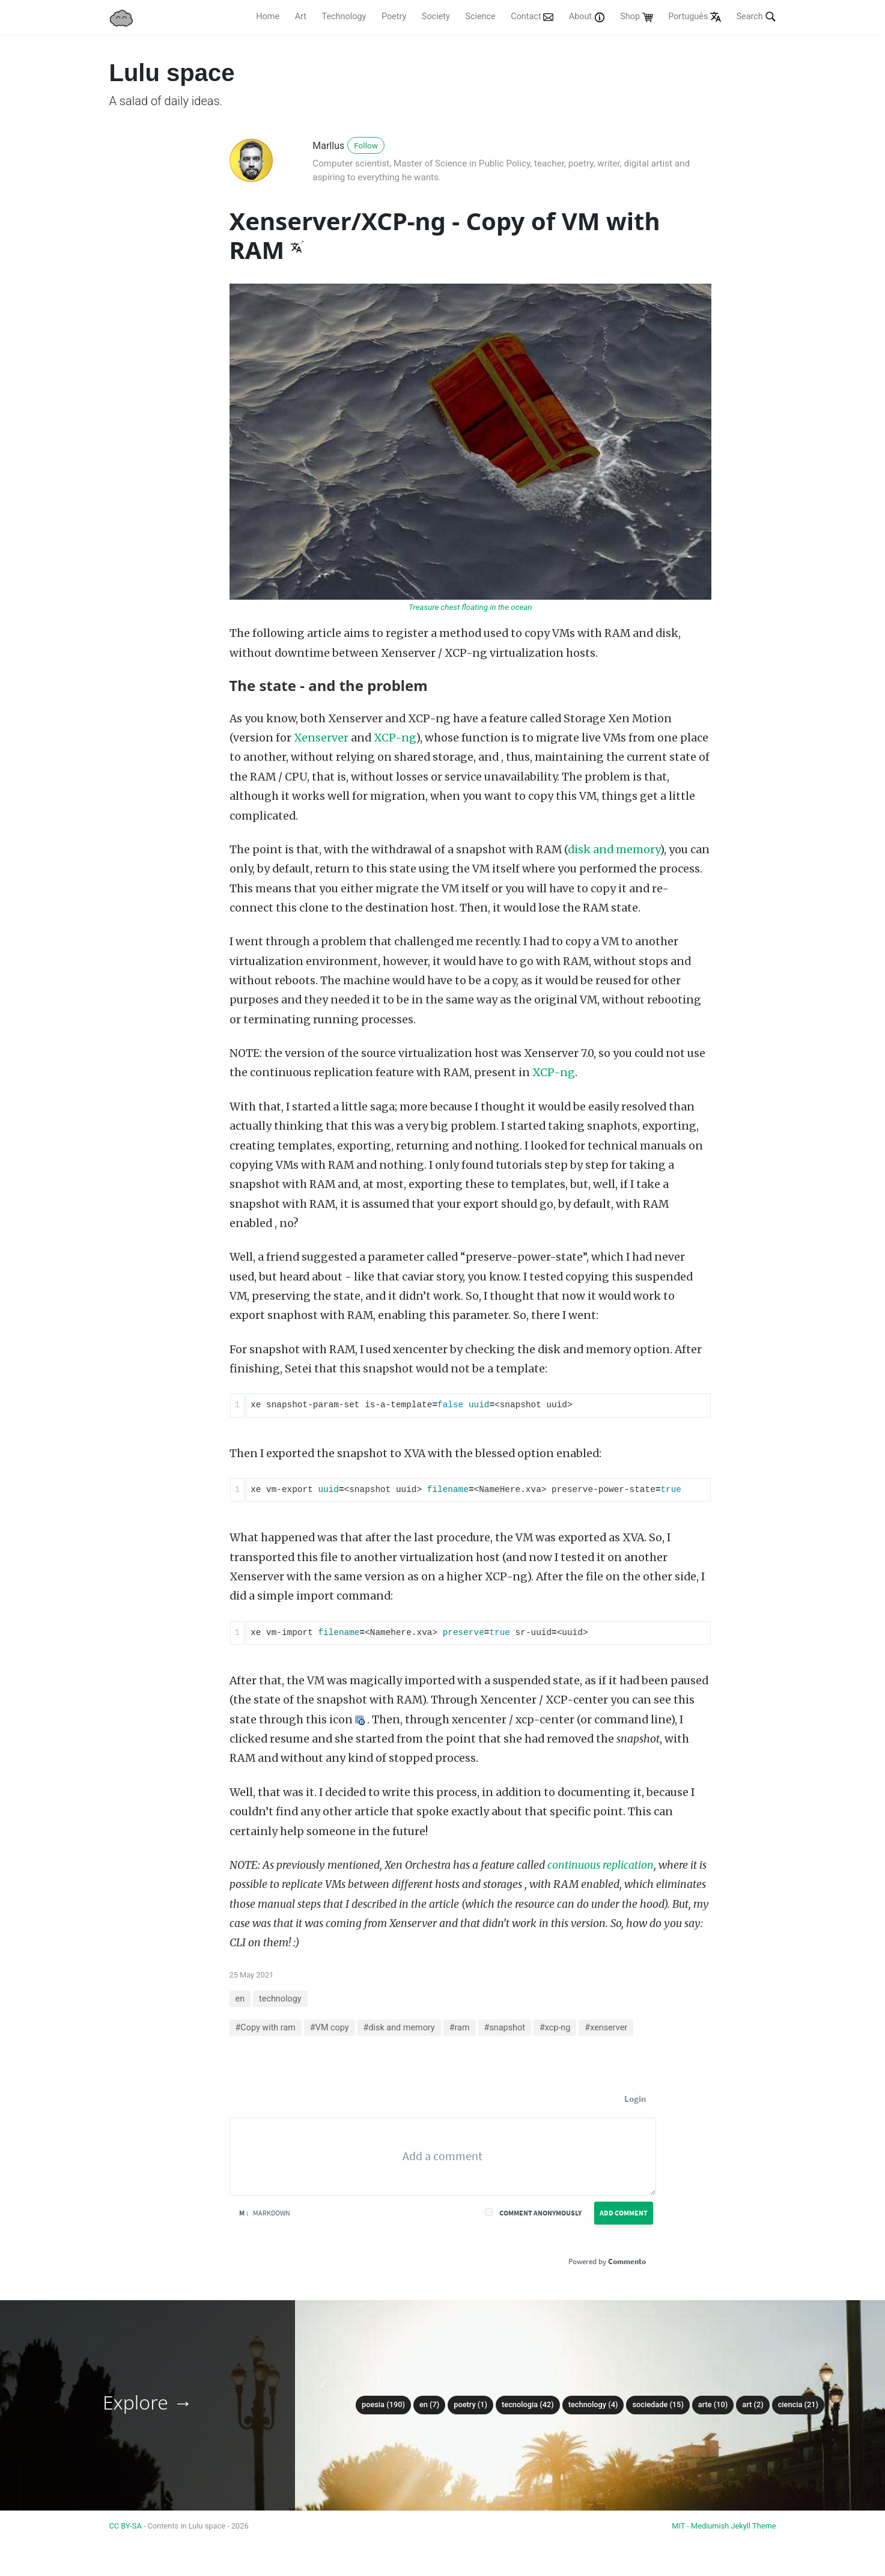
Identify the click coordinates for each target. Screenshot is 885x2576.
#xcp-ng (555, 2028)
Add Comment (624, 2212)
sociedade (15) (657, 2404)
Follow (366, 145)
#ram (459, 2028)
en (240, 1999)
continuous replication (600, 1865)
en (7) (429, 2404)
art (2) (752, 2404)
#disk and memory (399, 2028)
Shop (636, 17)
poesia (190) (383, 2404)
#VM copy (329, 2028)
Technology (344, 16)
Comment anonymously (540, 2212)
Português (694, 16)
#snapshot (504, 2028)
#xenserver (606, 2028)
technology (280, 1999)
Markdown (264, 2212)
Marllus (328, 145)
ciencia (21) (798, 2404)
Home (267, 16)
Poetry (394, 16)
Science (480, 16)
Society (436, 16)
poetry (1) (470, 2404)
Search (756, 16)
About (587, 17)
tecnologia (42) (528, 2404)
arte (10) (713, 2404)
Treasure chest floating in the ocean (470, 607)
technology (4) (593, 2404)
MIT (678, 2525)
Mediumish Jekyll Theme (733, 2525)
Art (300, 16)
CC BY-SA (126, 2525)
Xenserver (321, 737)
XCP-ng (395, 737)
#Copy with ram (266, 2028)
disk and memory (614, 849)
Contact (532, 16)
